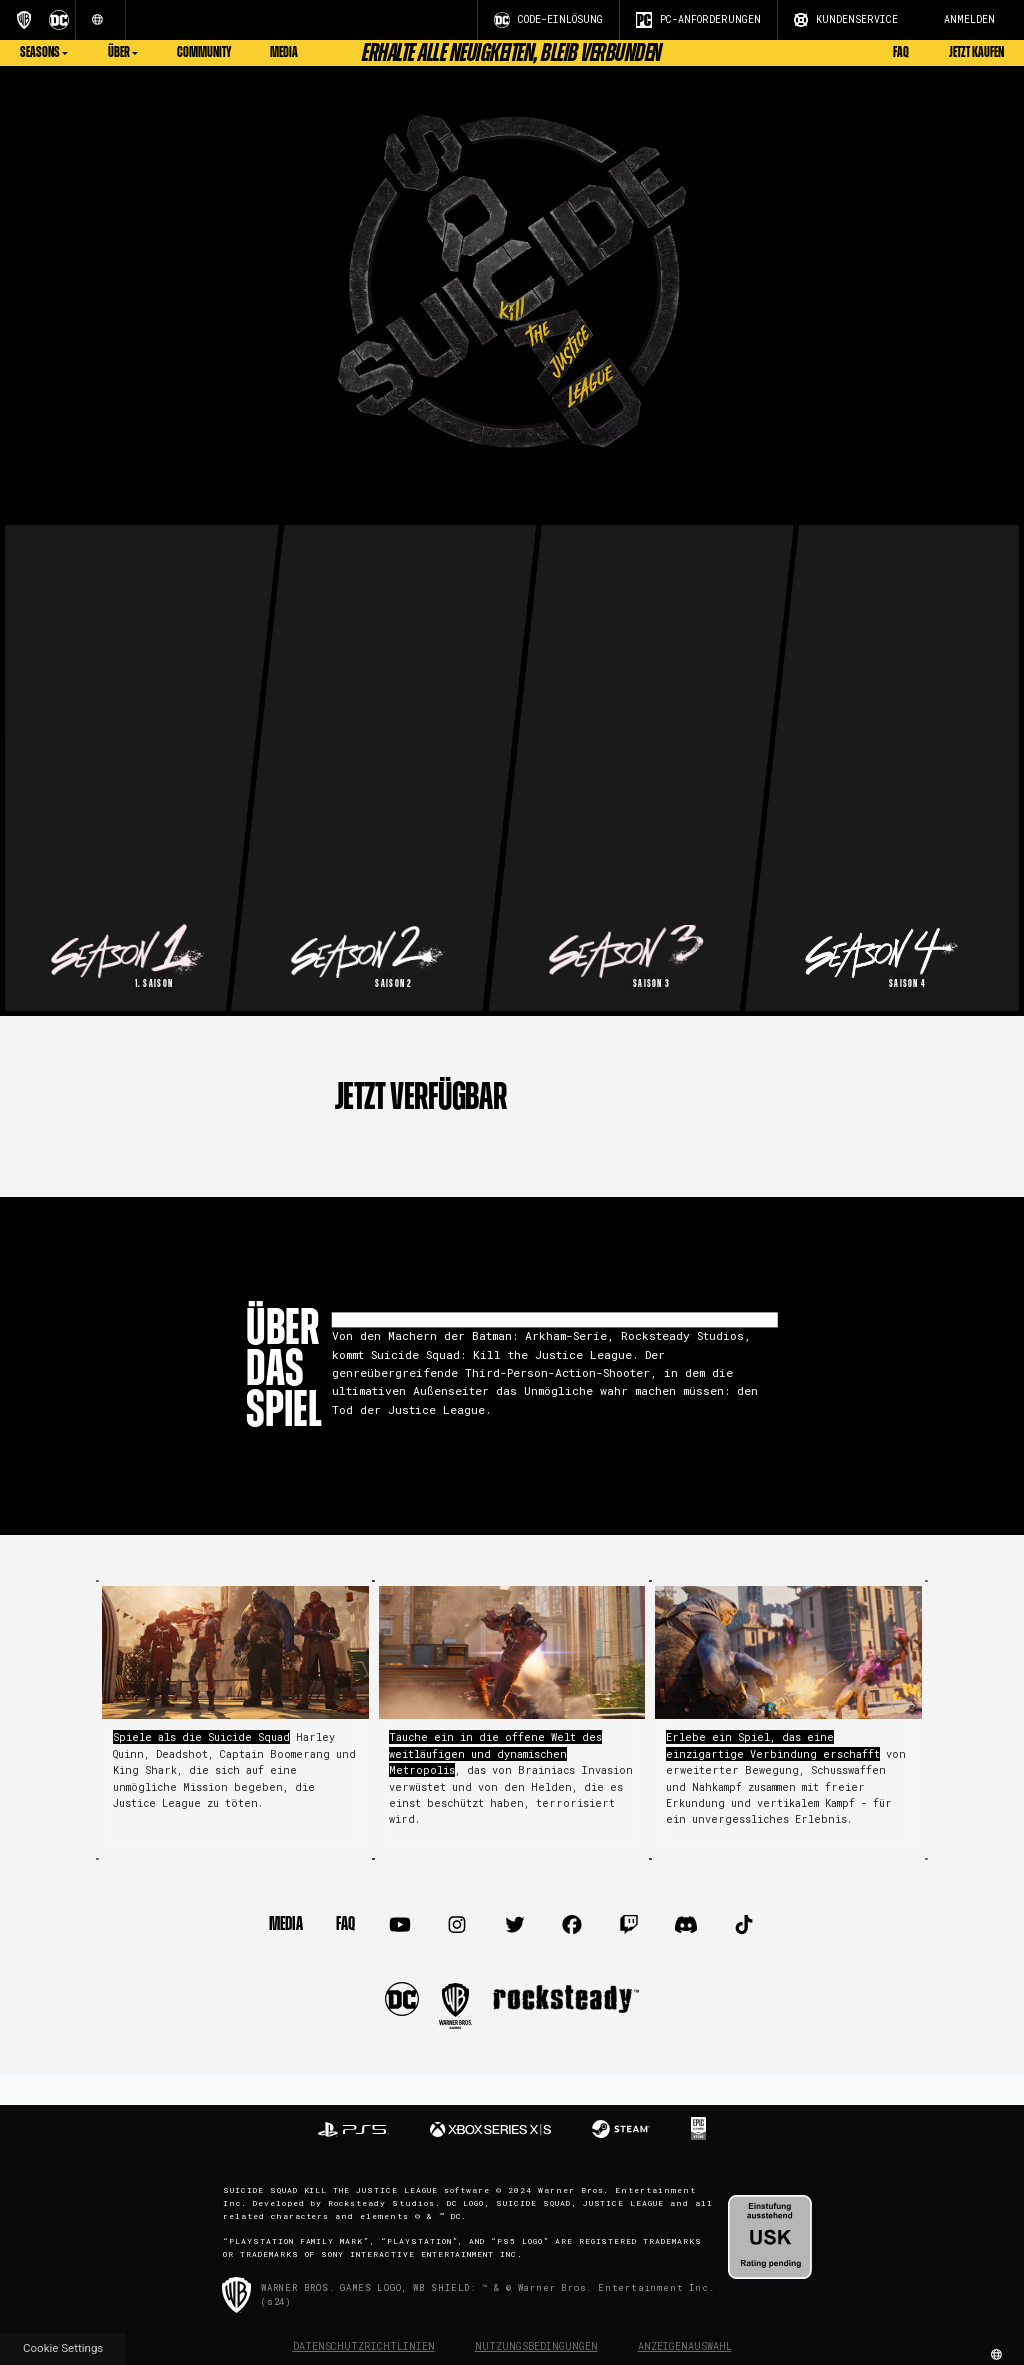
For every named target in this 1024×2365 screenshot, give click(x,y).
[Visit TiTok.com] (743, 1925)
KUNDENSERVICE (846, 20)
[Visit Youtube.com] (400, 1925)
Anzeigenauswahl (685, 2346)
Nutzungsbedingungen (536, 2346)
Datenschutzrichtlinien (364, 2346)
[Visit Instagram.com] (457, 1925)
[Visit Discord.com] (686, 1925)
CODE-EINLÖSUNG (548, 20)
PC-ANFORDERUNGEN (698, 20)
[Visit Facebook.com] (571, 1925)
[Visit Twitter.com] (514, 1925)
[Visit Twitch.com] (629, 1925)
